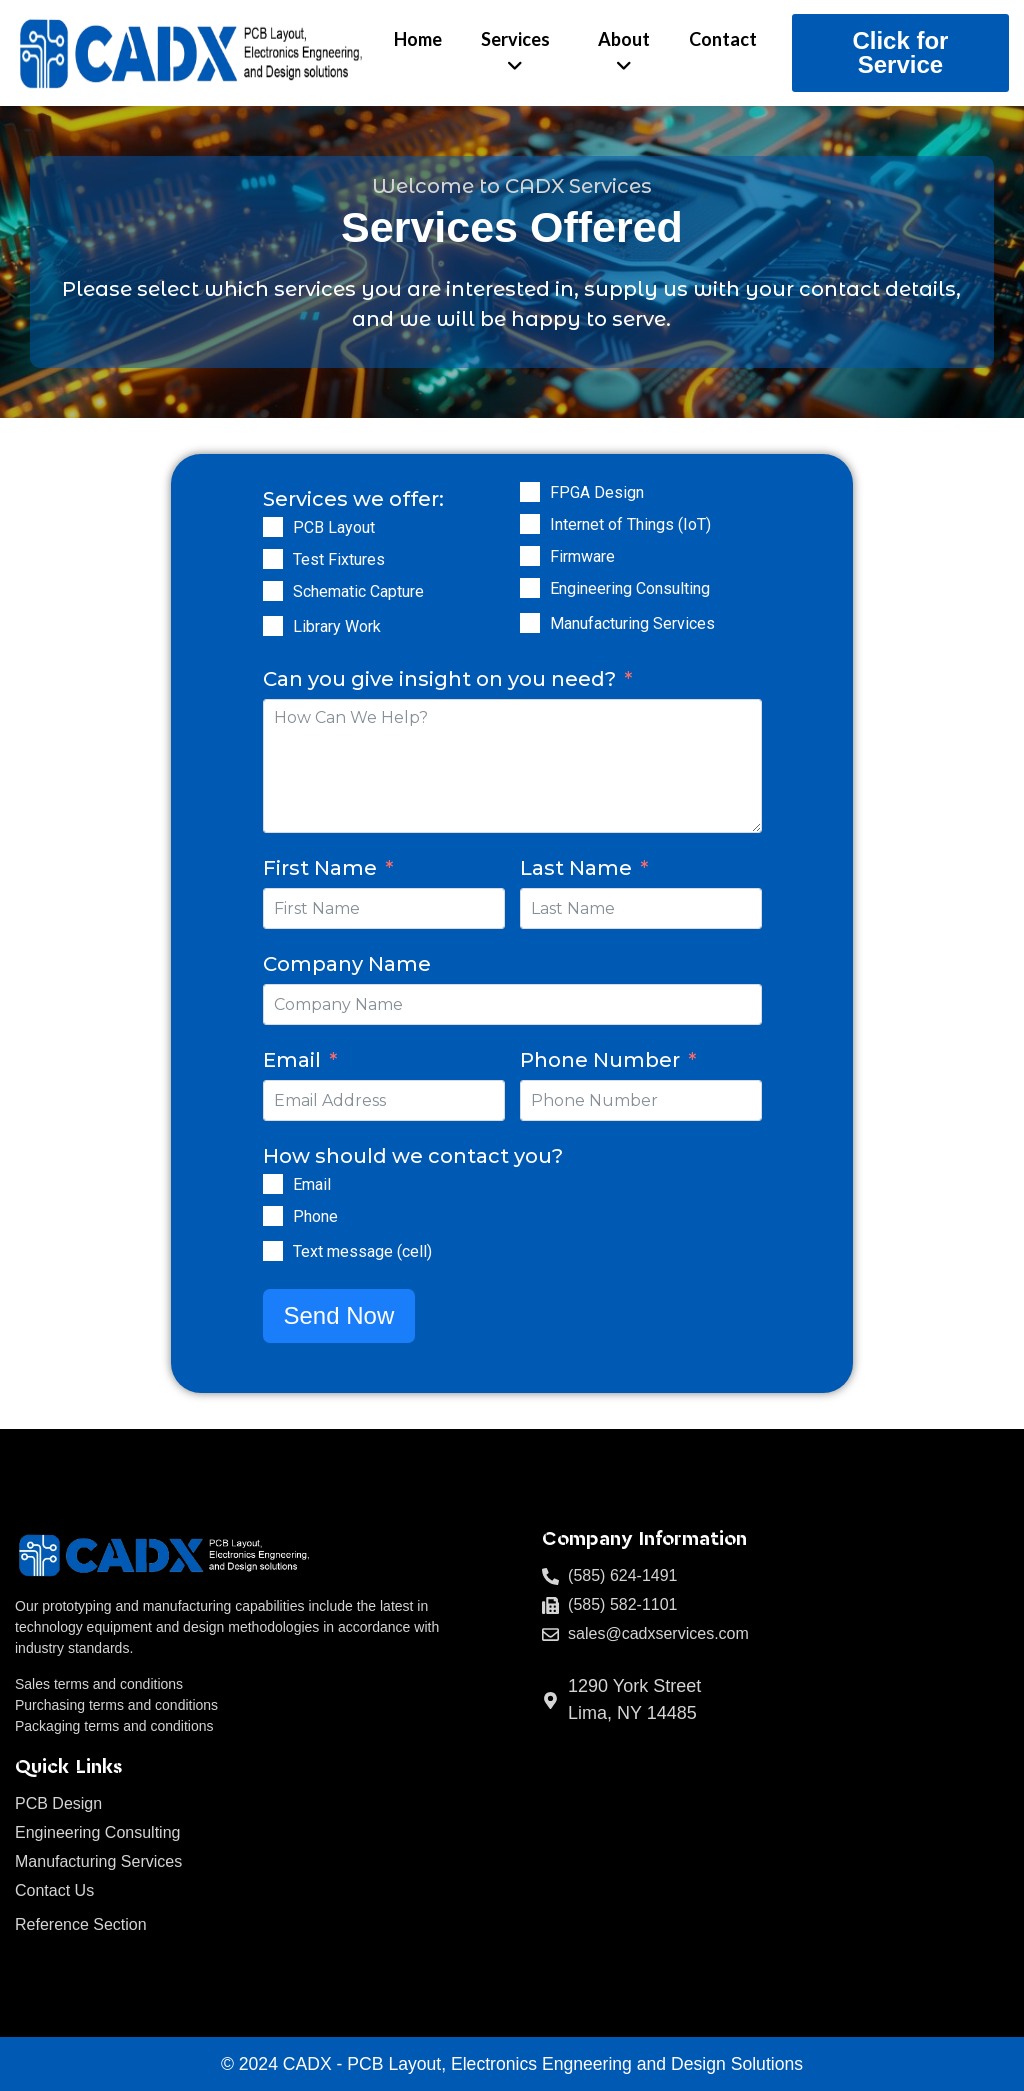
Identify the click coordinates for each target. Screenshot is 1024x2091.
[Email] (273, 1184)
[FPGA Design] (530, 492)
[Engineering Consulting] (530, 588)
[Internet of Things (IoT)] (530, 524)
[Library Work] (273, 626)
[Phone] (273, 1216)
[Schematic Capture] (273, 591)
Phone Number (600, 1060)
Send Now (339, 1315)
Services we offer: (353, 499)
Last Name (576, 868)
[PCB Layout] (273, 527)
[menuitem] (515, 53)
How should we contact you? (413, 1156)
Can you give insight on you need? (439, 679)
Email (292, 1060)
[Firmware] (530, 556)
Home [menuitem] (418, 39)
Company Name (347, 964)
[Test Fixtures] (273, 559)
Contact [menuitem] (723, 39)
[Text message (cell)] (273, 1251)
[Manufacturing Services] (530, 623)
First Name (320, 868)
